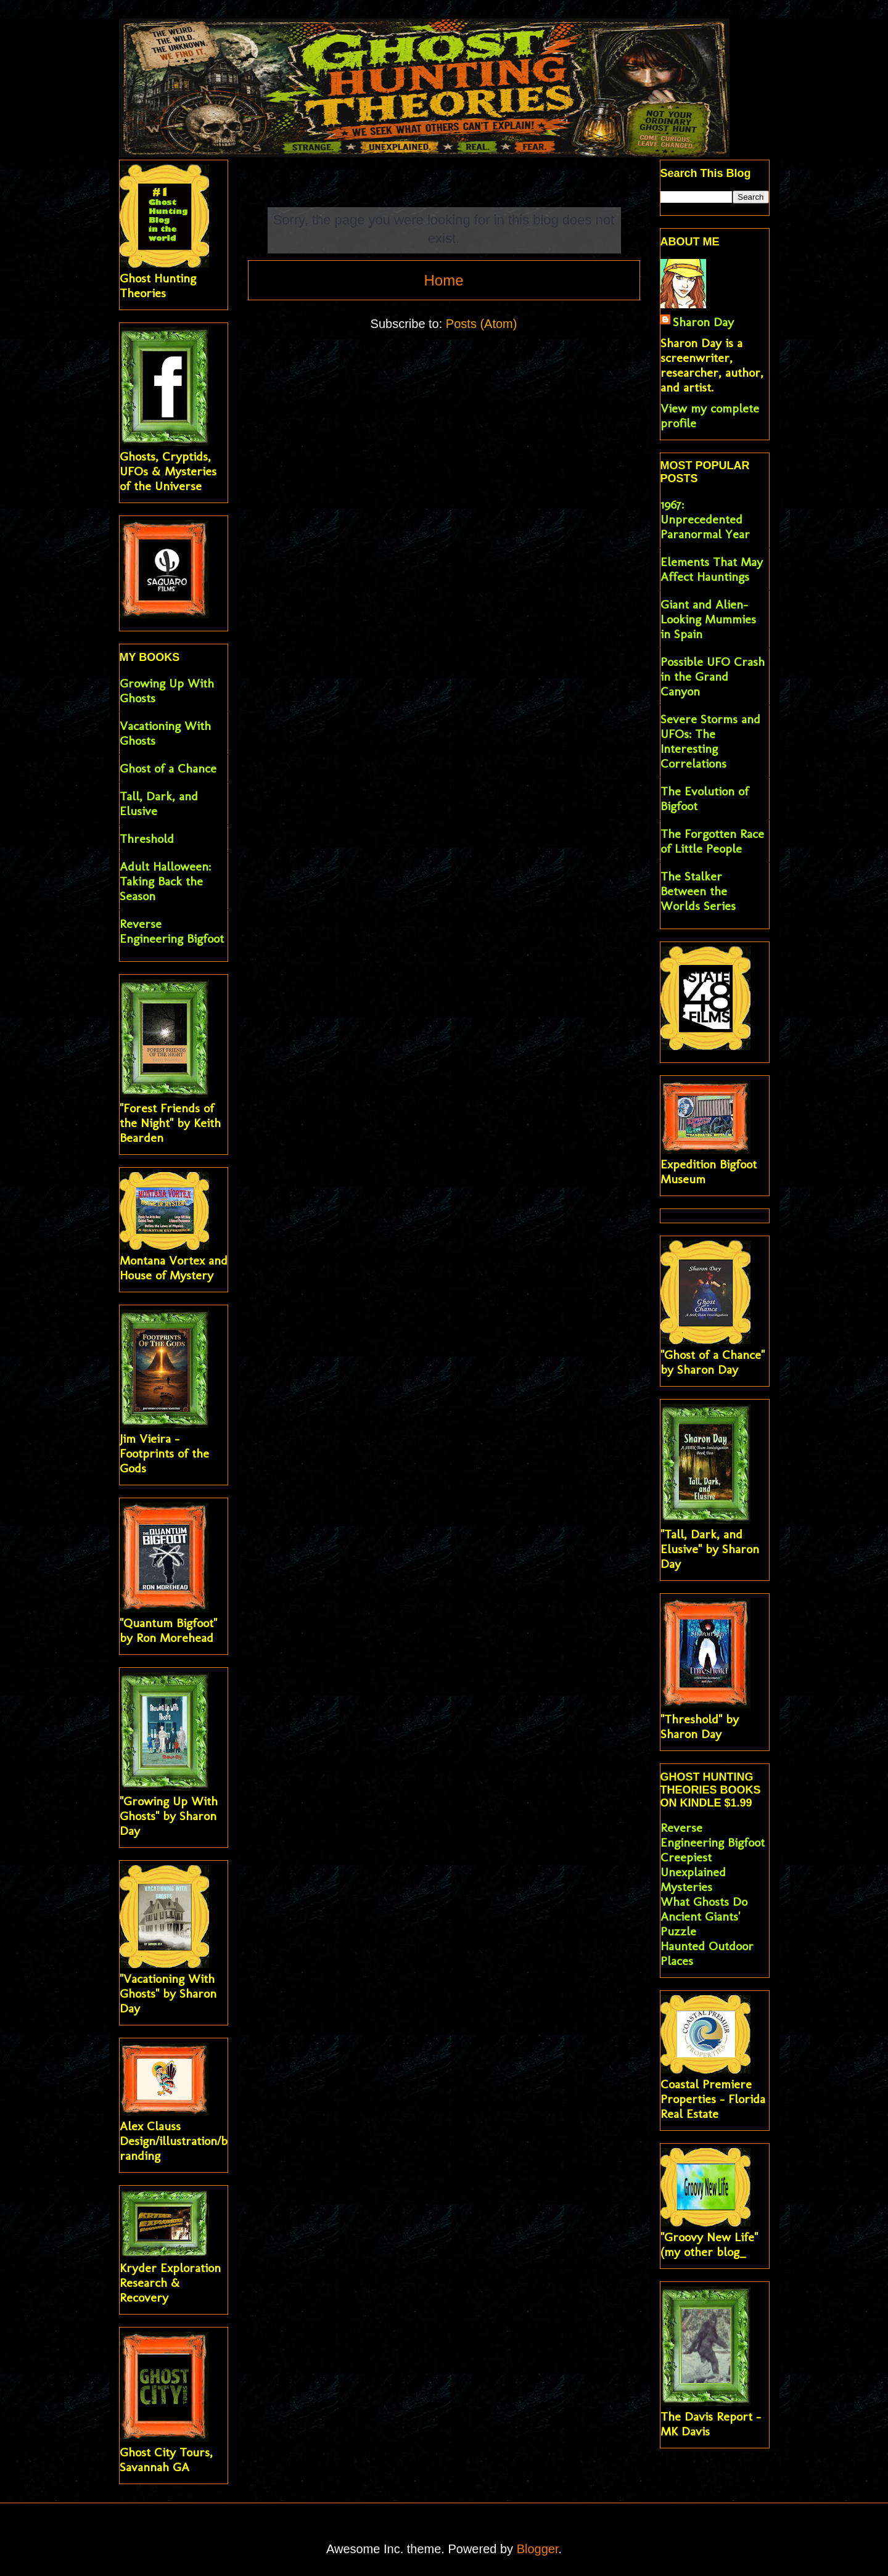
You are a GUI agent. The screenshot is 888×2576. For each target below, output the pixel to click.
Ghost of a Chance (168, 768)
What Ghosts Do (703, 1901)
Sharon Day (703, 321)
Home (443, 280)
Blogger (538, 2549)
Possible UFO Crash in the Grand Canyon (712, 676)
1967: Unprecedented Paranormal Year (705, 519)
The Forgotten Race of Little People (712, 841)
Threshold (147, 838)
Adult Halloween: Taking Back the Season (165, 881)
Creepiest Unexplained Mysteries (693, 1872)
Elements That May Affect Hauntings (711, 569)
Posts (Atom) (481, 323)
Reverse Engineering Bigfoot (172, 931)
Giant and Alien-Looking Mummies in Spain (708, 619)
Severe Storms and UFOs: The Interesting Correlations (710, 741)
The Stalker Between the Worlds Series (698, 891)
